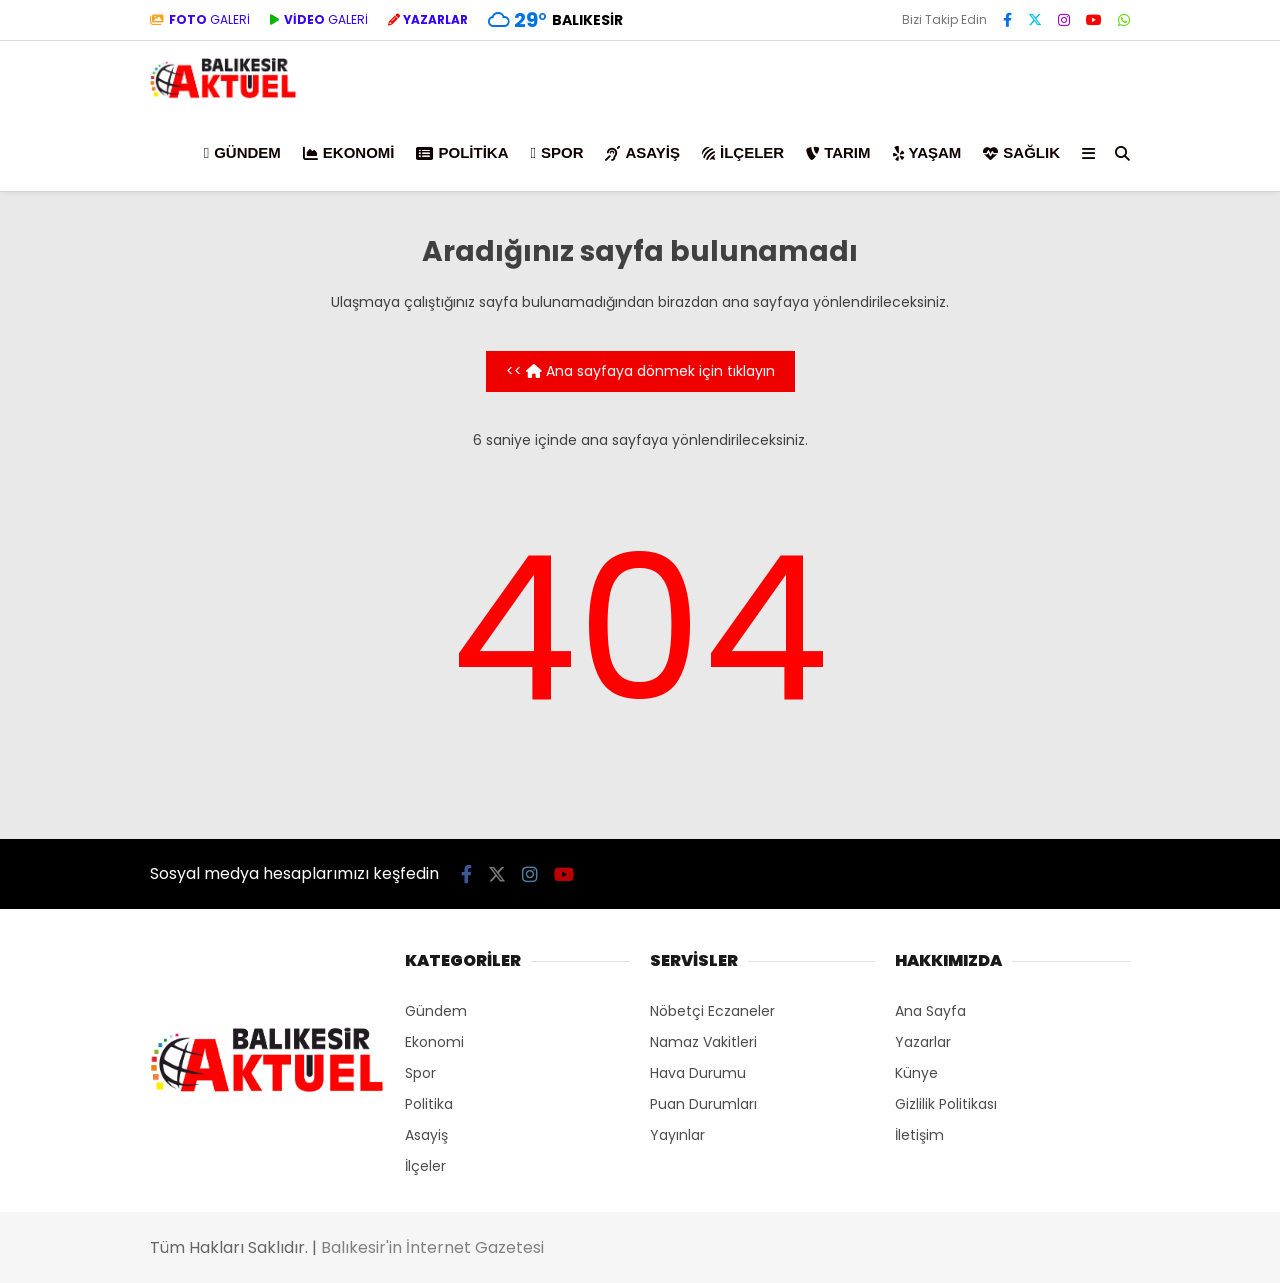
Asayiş (642, 152)
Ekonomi (349, 152)
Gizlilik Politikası (946, 1104)
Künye (916, 1073)
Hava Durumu (698, 1073)
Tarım (838, 152)
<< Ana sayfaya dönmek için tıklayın (640, 371)
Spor (556, 152)
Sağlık (1021, 152)
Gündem (242, 152)
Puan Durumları (703, 1104)
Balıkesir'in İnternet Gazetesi (432, 1247)
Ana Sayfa (930, 1011)
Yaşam (927, 152)
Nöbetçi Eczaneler (712, 1011)
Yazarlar (923, 1042)
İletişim (919, 1135)
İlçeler (743, 152)
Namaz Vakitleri (703, 1042)
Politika (462, 152)
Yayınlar (677, 1135)
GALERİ (200, 19)
